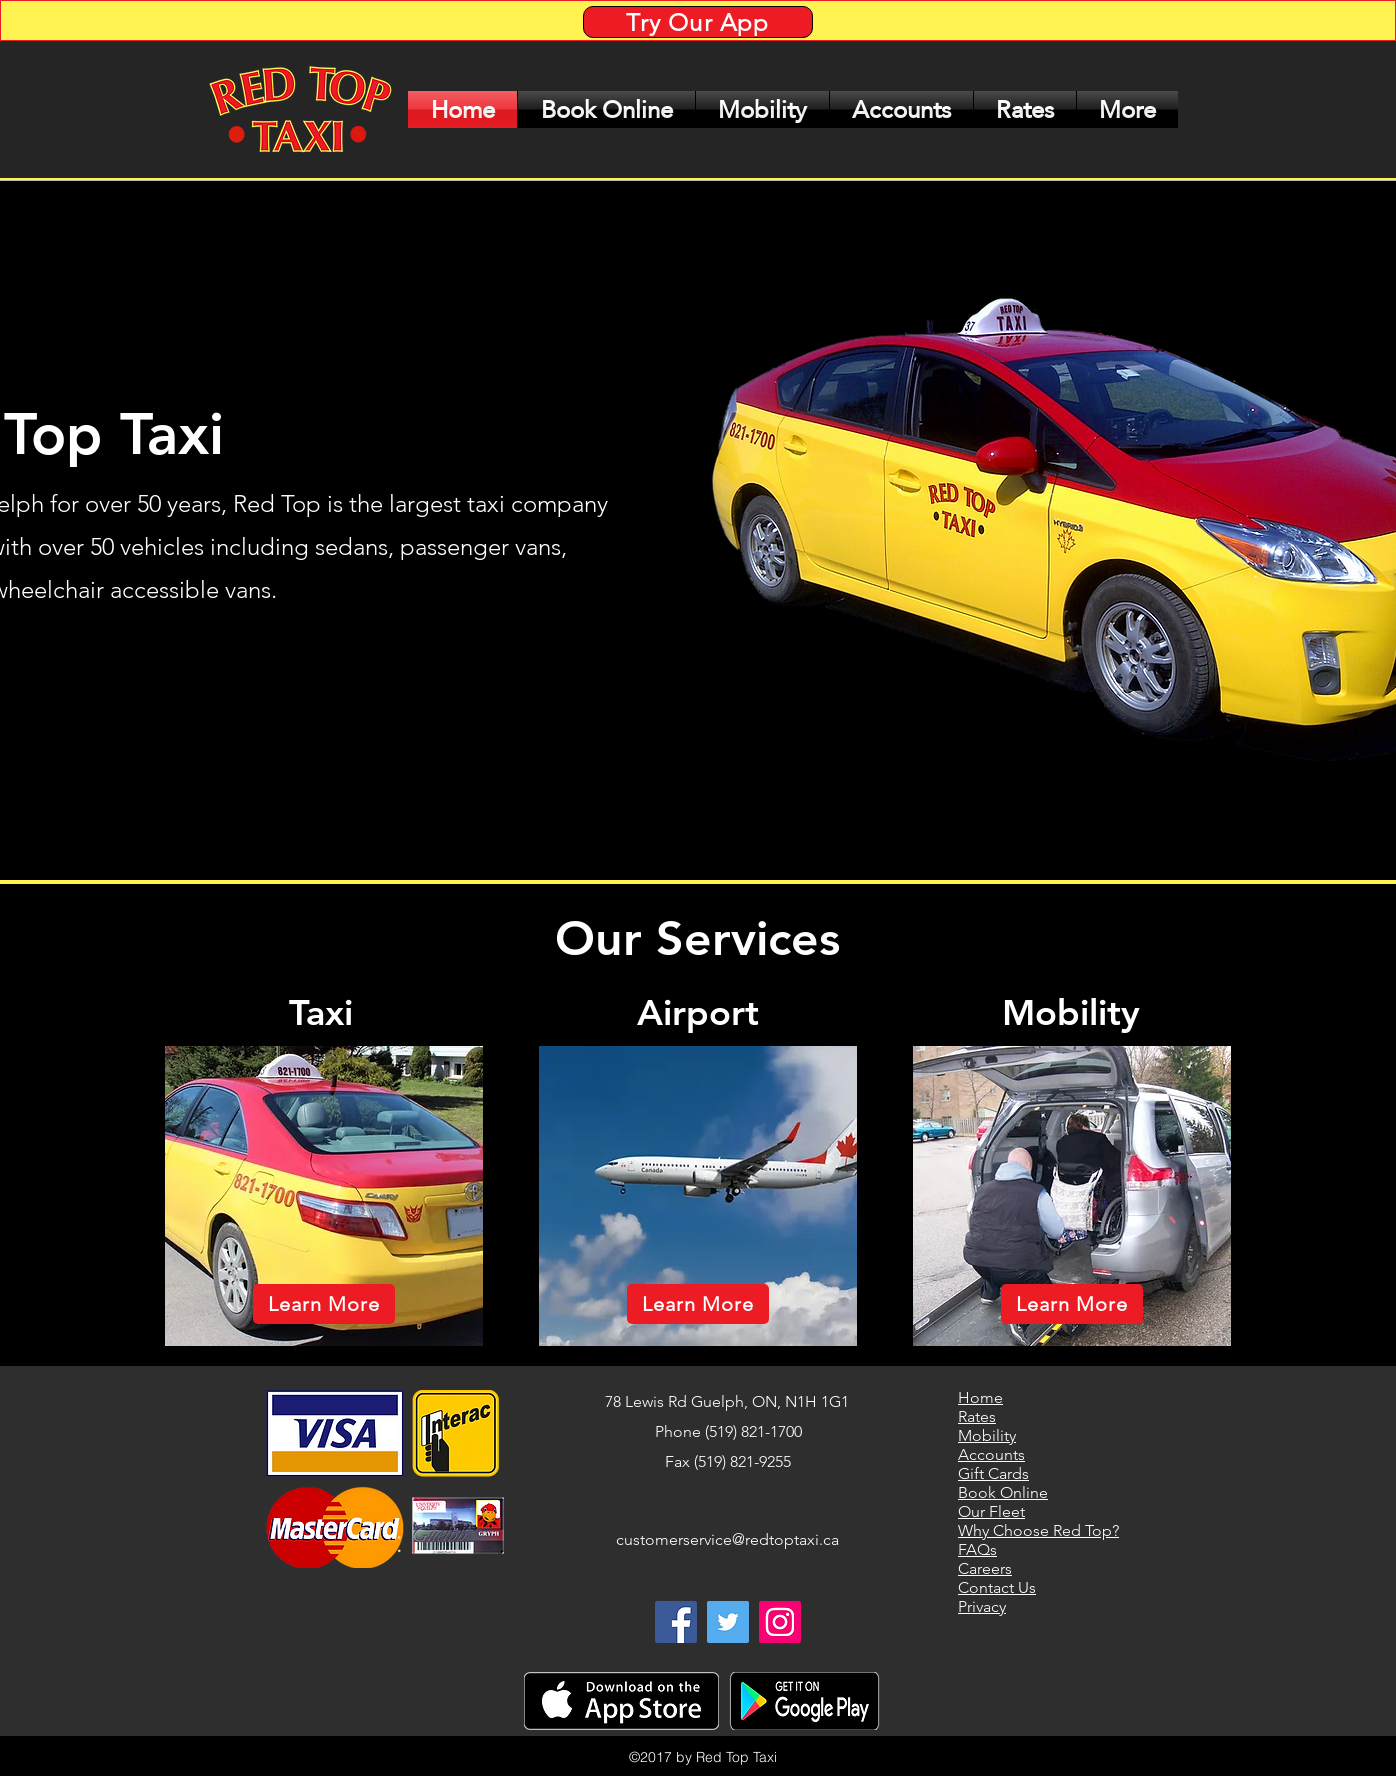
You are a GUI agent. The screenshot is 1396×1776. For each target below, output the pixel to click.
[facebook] (676, 1622)
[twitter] (728, 1622)
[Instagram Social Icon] (780, 1622)
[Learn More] (324, 1304)
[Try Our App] (698, 22)
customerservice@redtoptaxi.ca (727, 1539)
